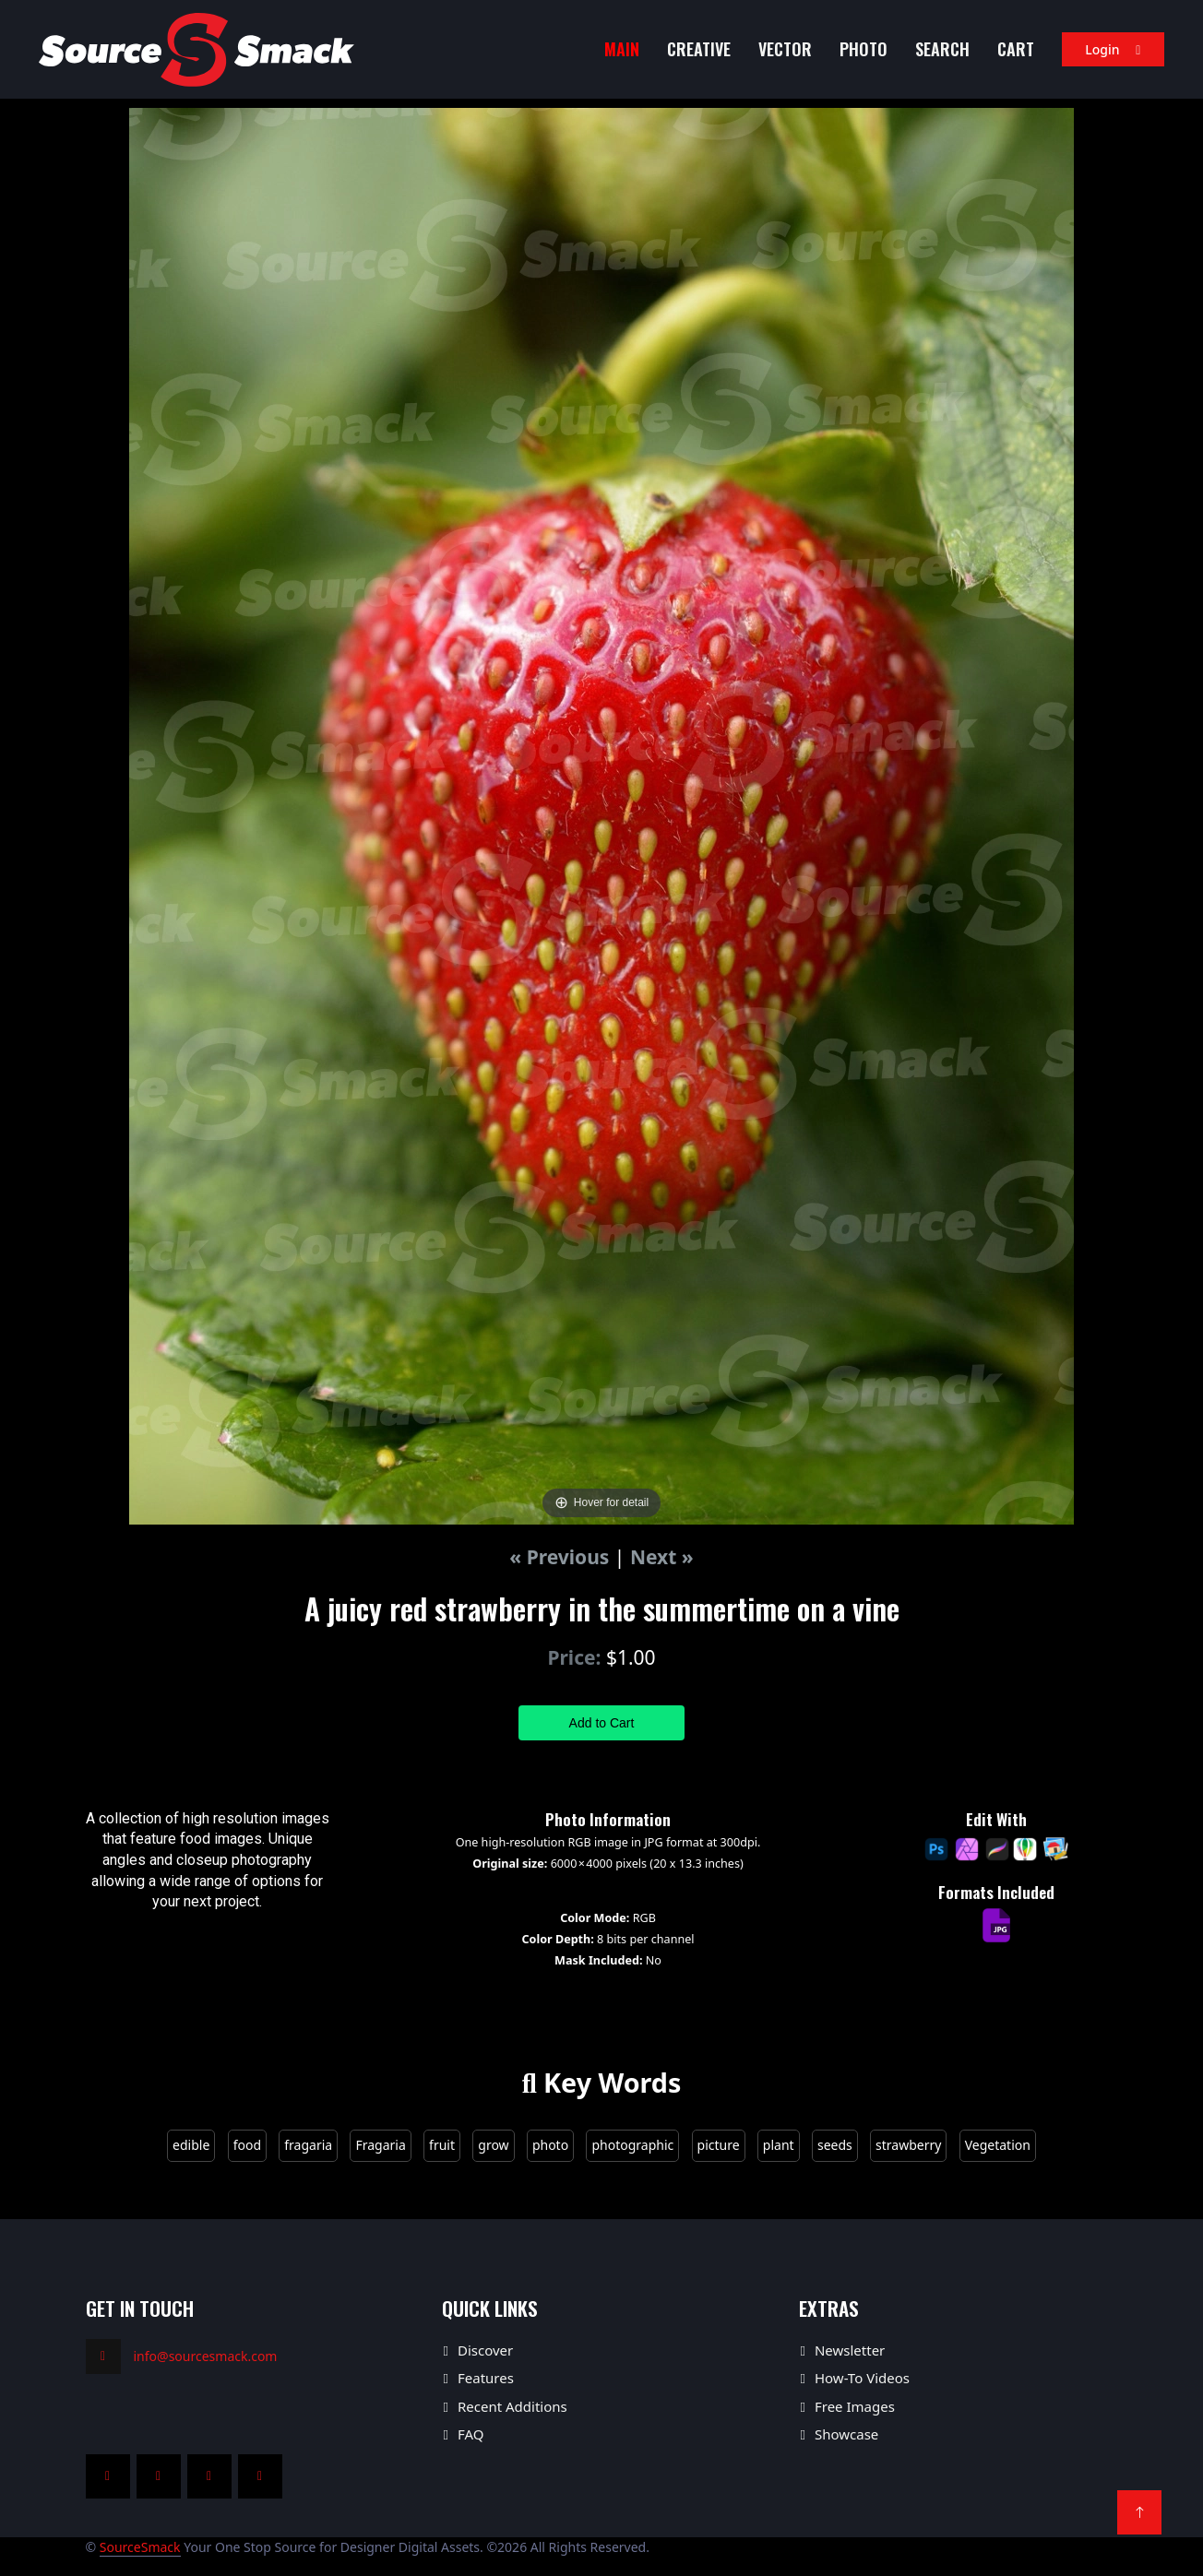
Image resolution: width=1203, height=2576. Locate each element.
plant (778, 2145)
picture (718, 2145)
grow (493, 2145)
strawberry (908, 2145)
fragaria (308, 2145)
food (247, 2145)
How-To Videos (862, 2377)
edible (191, 2145)
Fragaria (380, 2145)
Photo (863, 49)
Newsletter (850, 2350)
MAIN (621, 49)
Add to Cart (602, 1722)
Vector (785, 49)
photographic (632, 2145)
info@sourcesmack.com (206, 2356)
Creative (699, 49)
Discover (485, 2350)
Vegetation (997, 2145)
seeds (834, 2145)
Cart (1015, 49)
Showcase (846, 2434)
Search (942, 49)
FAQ (471, 2434)
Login (1113, 49)
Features (486, 2377)
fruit (442, 2145)
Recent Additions (512, 2406)
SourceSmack (140, 2547)
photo (550, 2145)
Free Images (855, 2406)
